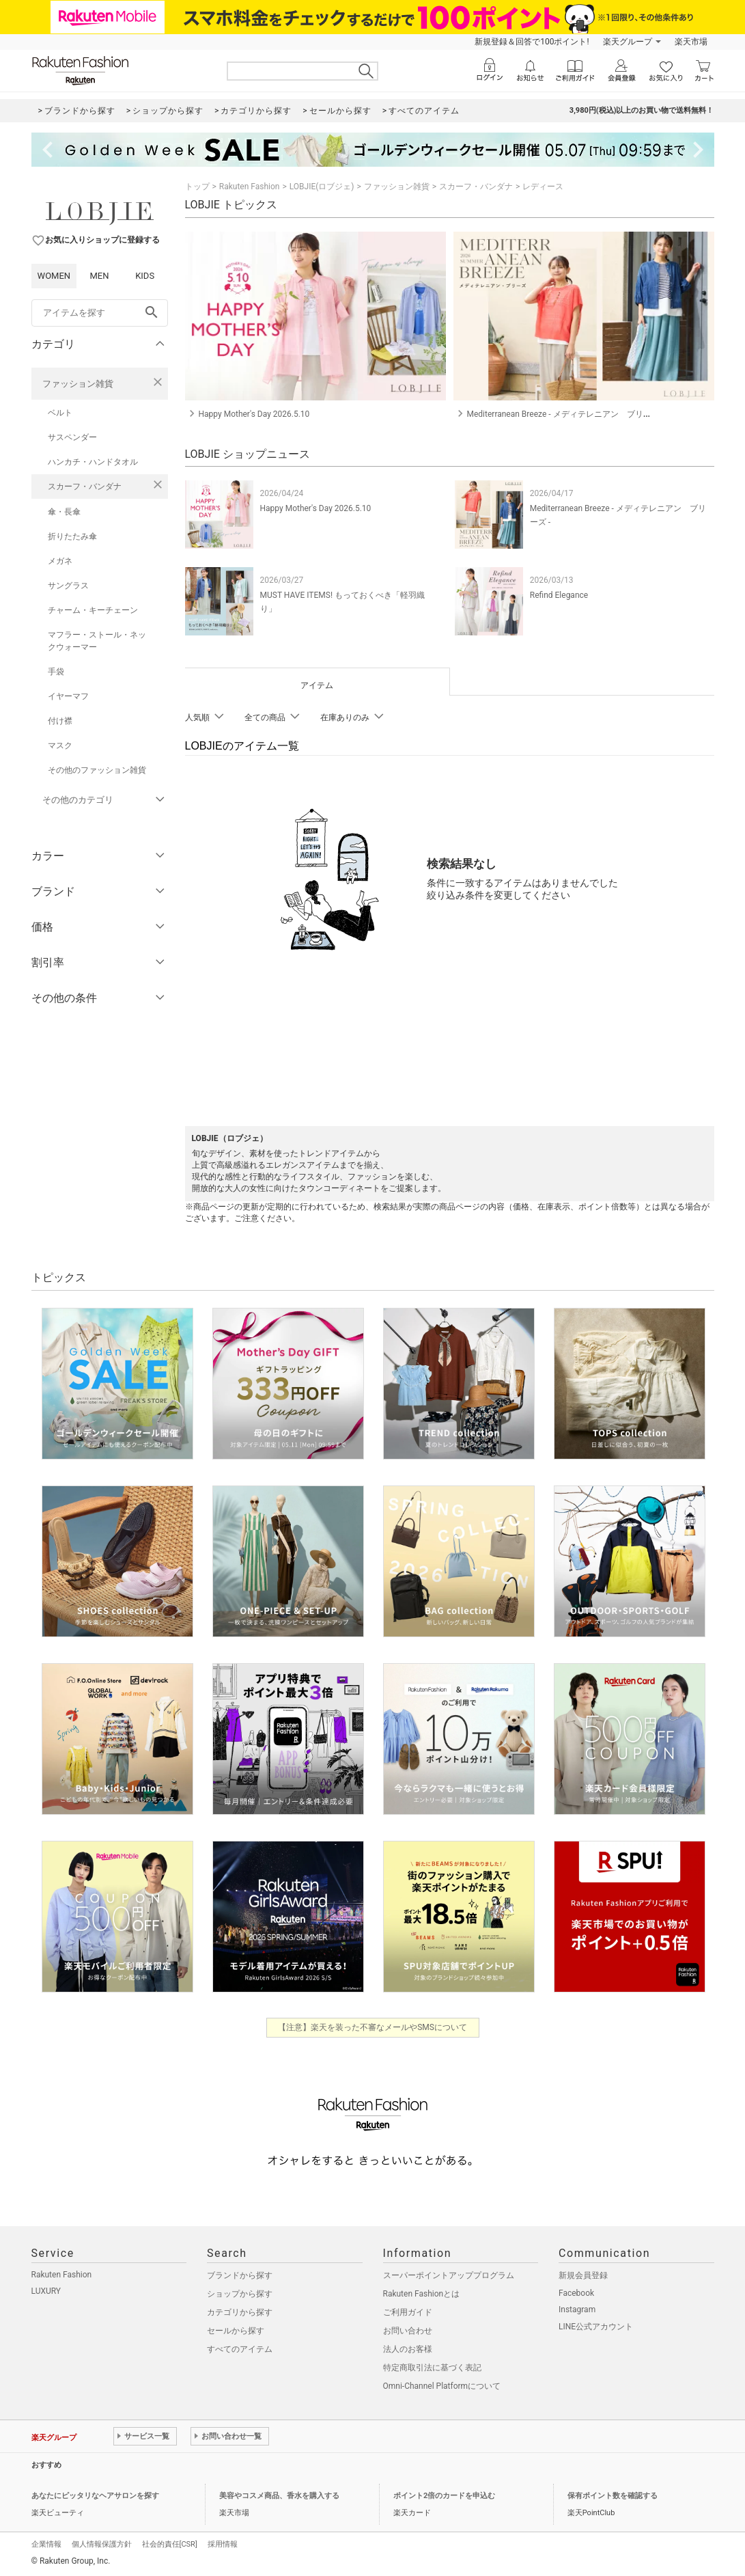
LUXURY (46, 2291)
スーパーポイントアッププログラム (448, 2275)
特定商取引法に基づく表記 (432, 2367)
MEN (99, 276)
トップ (197, 186)
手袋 (56, 671)
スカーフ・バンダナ (85, 486)
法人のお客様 (407, 2349)
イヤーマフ (68, 696)
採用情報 (223, 2544)
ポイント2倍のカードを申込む (444, 2495)
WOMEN (54, 276)
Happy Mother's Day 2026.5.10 (315, 508)
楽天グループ (627, 41)
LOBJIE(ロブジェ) (322, 186)
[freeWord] (99, 313)
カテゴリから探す (239, 2312)
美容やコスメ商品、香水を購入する (279, 2495)
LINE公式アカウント (596, 2326)
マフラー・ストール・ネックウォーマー (97, 641)
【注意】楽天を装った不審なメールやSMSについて (372, 2027)
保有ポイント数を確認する (612, 2495)
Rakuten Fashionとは (421, 2294)
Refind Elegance (559, 595)
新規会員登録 (583, 2275)
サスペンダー (72, 437)
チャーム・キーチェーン (93, 610)
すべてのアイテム (239, 2349)
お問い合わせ (407, 2330)
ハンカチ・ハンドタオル (93, 462)
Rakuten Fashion (249, 186)
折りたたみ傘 (72, 536)
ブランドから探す (239, 2275)
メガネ (60, 561)
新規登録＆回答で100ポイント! (532, 41)
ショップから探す (239, 2294)
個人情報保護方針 (102, 2544)
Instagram (577, 2309)
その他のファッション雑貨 (97, 770)
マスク (60, 745)
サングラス (68, 585)
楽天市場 (691, 41)
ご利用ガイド (407, 2312)
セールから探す (235, 2330)
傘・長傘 (64, 512)
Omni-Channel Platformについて (442, 2386)
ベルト (60, 412)
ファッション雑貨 (77, 384)
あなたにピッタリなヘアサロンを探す (95, 2495)
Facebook (576, 2293)
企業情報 (46, 2544)
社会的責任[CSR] (169, 2544)
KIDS (144, 276)
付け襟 (60, 721)
